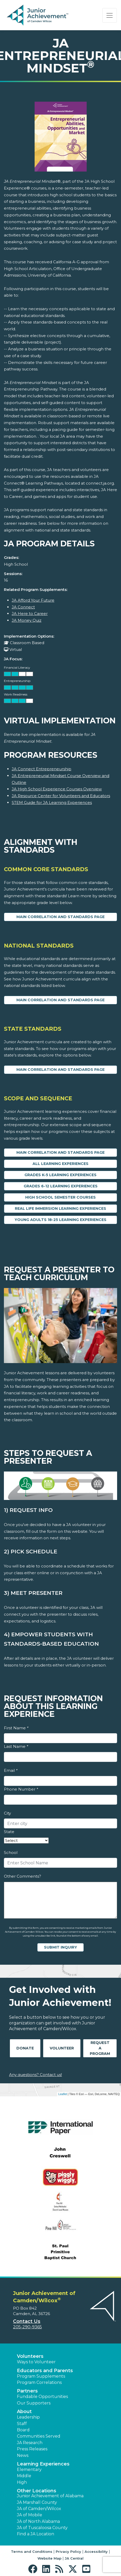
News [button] (22, 2455)
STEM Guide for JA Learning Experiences (52, 802)
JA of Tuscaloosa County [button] (42, 2527)
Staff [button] (22, 2423)
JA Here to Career (30, 613)
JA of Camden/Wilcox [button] (39, 2508)
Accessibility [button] (96, 2551)
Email (10, 1770)
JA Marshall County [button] (37, 2502)
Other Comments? (22, 1876)
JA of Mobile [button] (29, 2514)
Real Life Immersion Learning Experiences (60, 1208)
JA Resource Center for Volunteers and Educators (61, 795)
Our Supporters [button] (33, 2403)
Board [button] (23, 2429)
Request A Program (100, 2048)
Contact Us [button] (26, 2321)
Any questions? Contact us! (35, 2074)
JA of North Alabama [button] (38, 2521)
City (7, 1813)
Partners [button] (27, 2391)
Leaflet (62, 2094)
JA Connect (23, 607)
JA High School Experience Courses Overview (57, 788)
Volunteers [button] (30, 2356)
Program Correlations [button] (39, 2382)
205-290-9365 (27, 2326)
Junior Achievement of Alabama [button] (50, 2495)
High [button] (22, 2482)
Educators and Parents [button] (45, 2370)
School (10, 1852)
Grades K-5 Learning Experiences (60, 1175)
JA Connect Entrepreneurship (41, 768)
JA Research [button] (29, 2442)
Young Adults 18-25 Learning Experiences (60, 1219)
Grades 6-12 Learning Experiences (61, 1186)
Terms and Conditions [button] (31, 2551)
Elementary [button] (29, 2469)
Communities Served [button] (38, 2436)
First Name (16, 1727)
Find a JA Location (35, 2533)
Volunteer (62, 2048)
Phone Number (21, 1789)
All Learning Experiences (60, 1163)
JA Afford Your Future (33, 600)
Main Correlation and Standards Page (60, 916)
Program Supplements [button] (41, 2376)
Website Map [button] (49, 2558)
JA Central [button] (74, 2558)
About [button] (24, 2411)
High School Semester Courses (60, 1197)
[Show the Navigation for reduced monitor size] (109, 15)
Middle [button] (24, 2475)
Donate (25, 2048)
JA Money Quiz (26, 620)
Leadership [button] (28, 2417)
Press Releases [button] (32, 2448)
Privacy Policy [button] (68, 2551)
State (9, 1831)
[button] (34, 2569)
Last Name (16, 1746)
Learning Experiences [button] (43, 2464)
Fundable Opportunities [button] (42, 2396)
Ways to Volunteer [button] (36, 2361)
